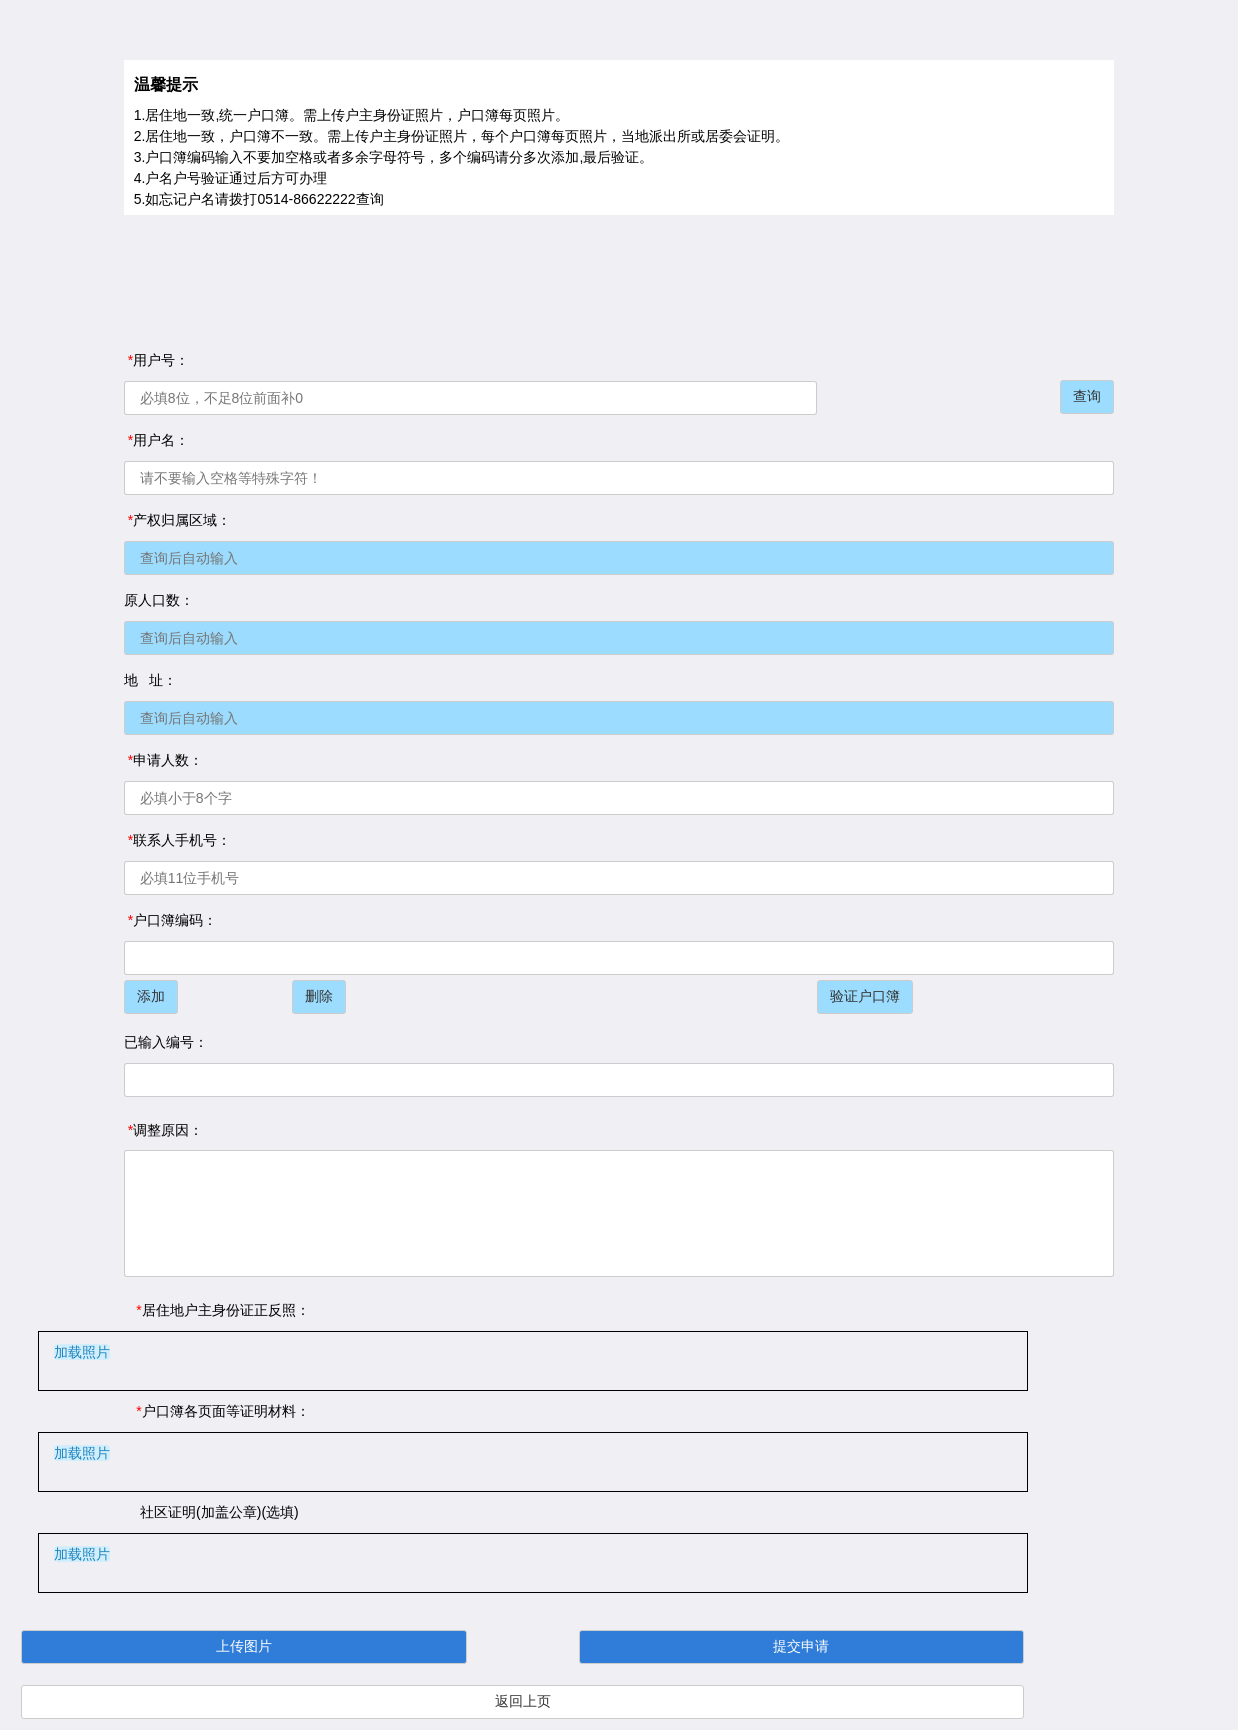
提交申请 (801, 1646)
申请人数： (163, 760)
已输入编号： (166, 1042)
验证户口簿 (865, 996)
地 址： (151, 680)
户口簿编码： (170, 920)
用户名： (156, 440)
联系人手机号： (177, 840)
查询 (1087, 396)
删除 (319, 996)
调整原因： (163, 1130)
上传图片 (244, 1646)
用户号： (156, 360)
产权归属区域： (177, 520)
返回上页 (523, 1701)
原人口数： (159, 600)
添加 (151, 996)
